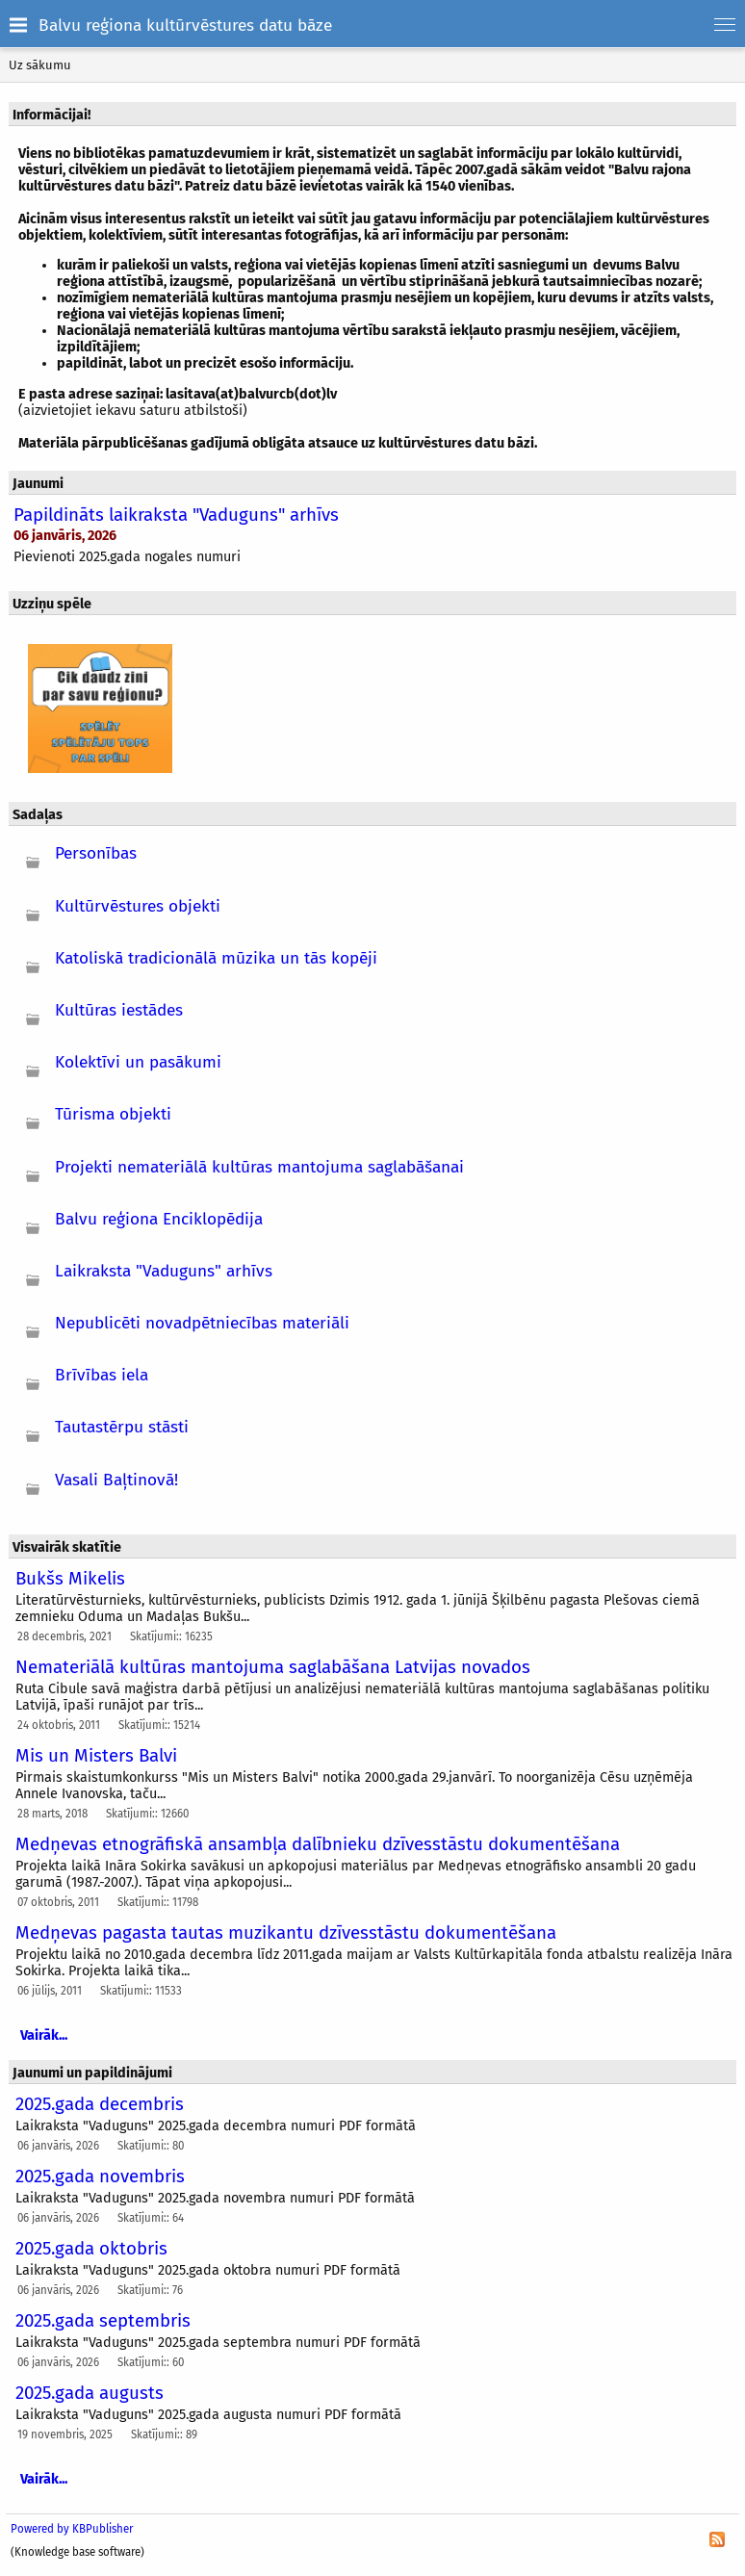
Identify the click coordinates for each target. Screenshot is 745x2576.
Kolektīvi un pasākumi (138, 1062)
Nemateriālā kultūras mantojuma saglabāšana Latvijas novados (272, 1667)
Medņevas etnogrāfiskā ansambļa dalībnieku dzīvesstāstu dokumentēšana (317, 1844)
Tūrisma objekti (113, 1114)
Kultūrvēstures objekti (137, 906)
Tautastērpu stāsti (122, 1427)
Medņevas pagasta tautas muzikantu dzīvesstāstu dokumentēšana (285, 1933)
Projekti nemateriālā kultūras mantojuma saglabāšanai (259, 1167)
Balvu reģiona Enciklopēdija (159, 1219)
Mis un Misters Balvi (96, 1755)
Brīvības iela (101, 1375)
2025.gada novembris (100, 2176)
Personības (96, 853)
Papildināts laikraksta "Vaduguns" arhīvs (176, 515)
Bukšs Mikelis (70, 1578)
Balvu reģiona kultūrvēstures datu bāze (185, 25)
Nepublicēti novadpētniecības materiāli (202, 1323)
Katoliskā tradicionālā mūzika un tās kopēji (216, 958)
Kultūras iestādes (119, 1010)
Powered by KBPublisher (72, 2529)
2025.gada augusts (89, 2393)
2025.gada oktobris (91, 2248)
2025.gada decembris (99, 2104)
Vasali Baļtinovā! (116, 1480)
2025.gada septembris (103, 2320)
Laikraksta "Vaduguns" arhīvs (163, 1271)
